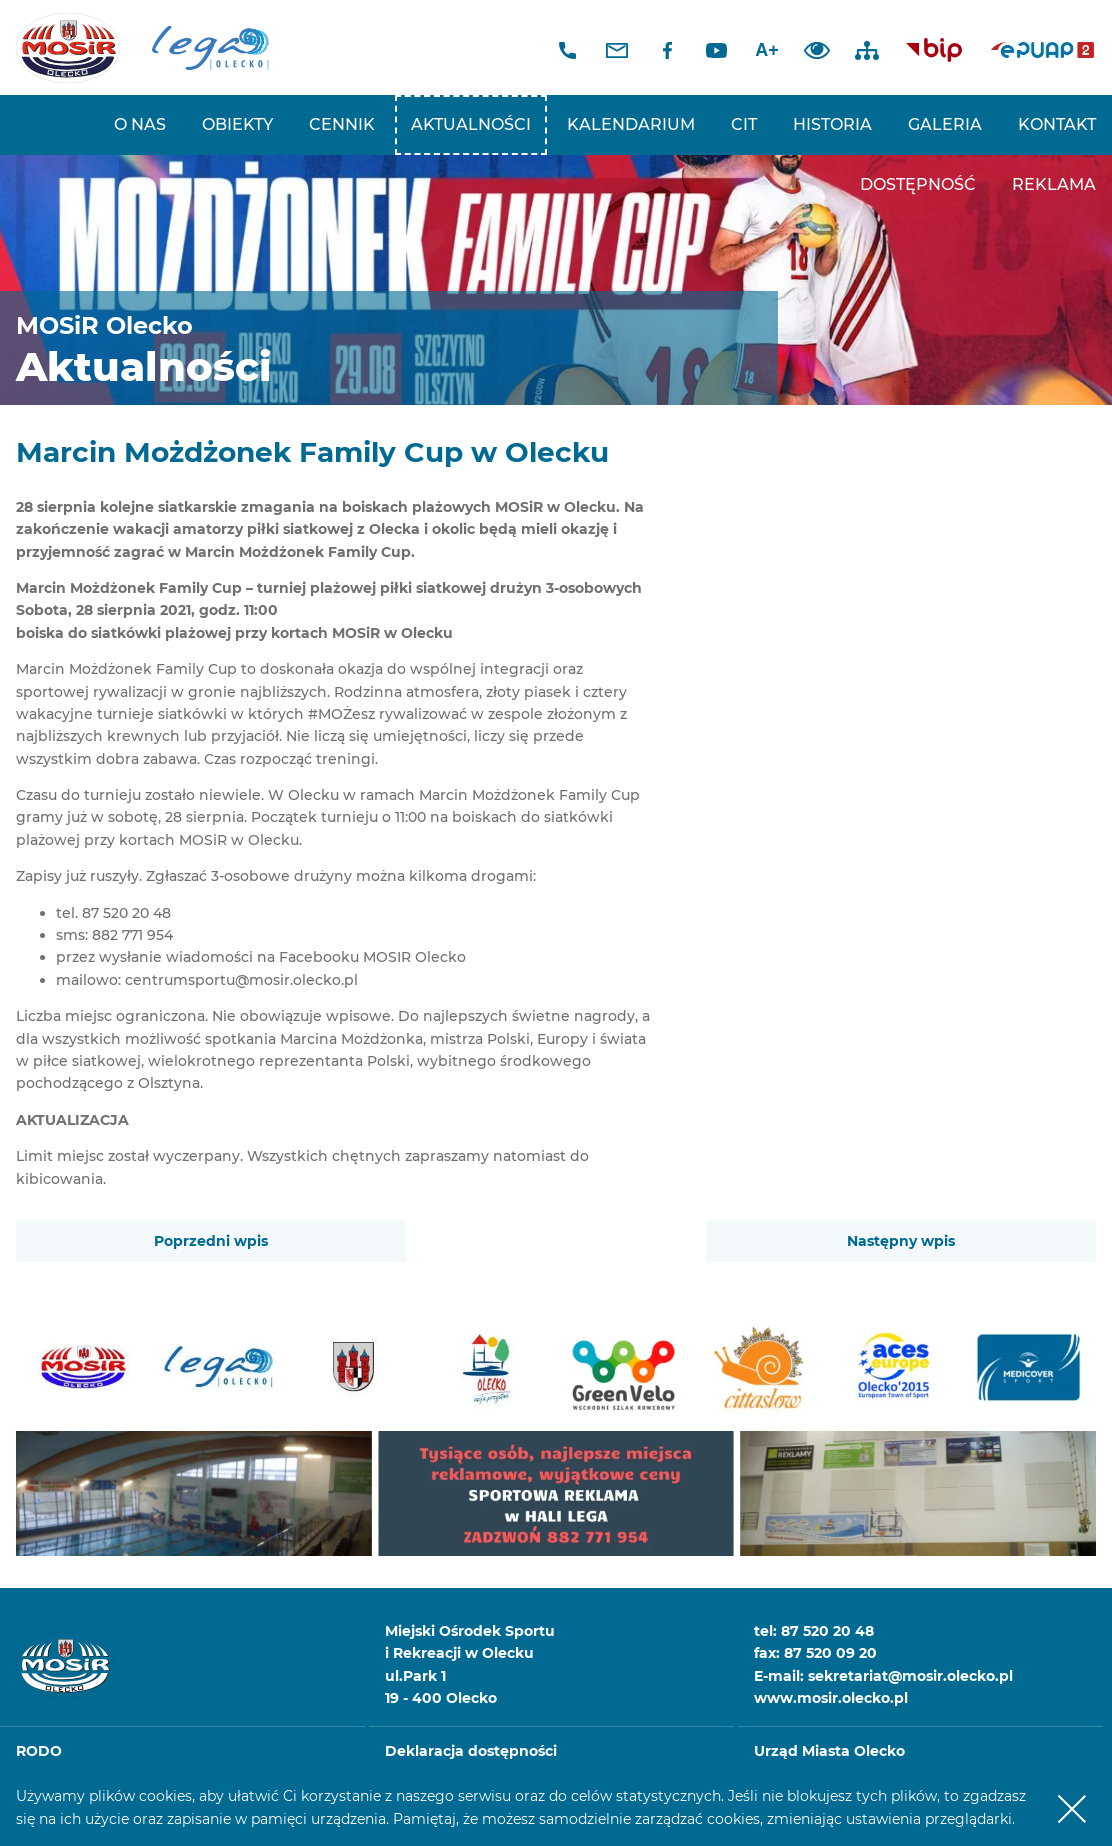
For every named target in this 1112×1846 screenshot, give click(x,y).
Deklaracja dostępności (471, 1751)
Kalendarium (631, 124)
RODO (39, 1751)
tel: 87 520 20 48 (814, 1631)
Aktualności (471, 124)
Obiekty (237, 124)
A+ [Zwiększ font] (767, 50)
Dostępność (918, 184)
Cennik (342, 124)
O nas (140, 124)
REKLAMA (1054, 184)
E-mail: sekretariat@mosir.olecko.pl (883, 1676)
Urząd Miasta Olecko (829, 1751)
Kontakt (1057, 124)
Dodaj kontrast (817, 50)
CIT (744, 124)
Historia (832, 124)
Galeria (945, 124)
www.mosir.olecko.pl (831, 1698)
